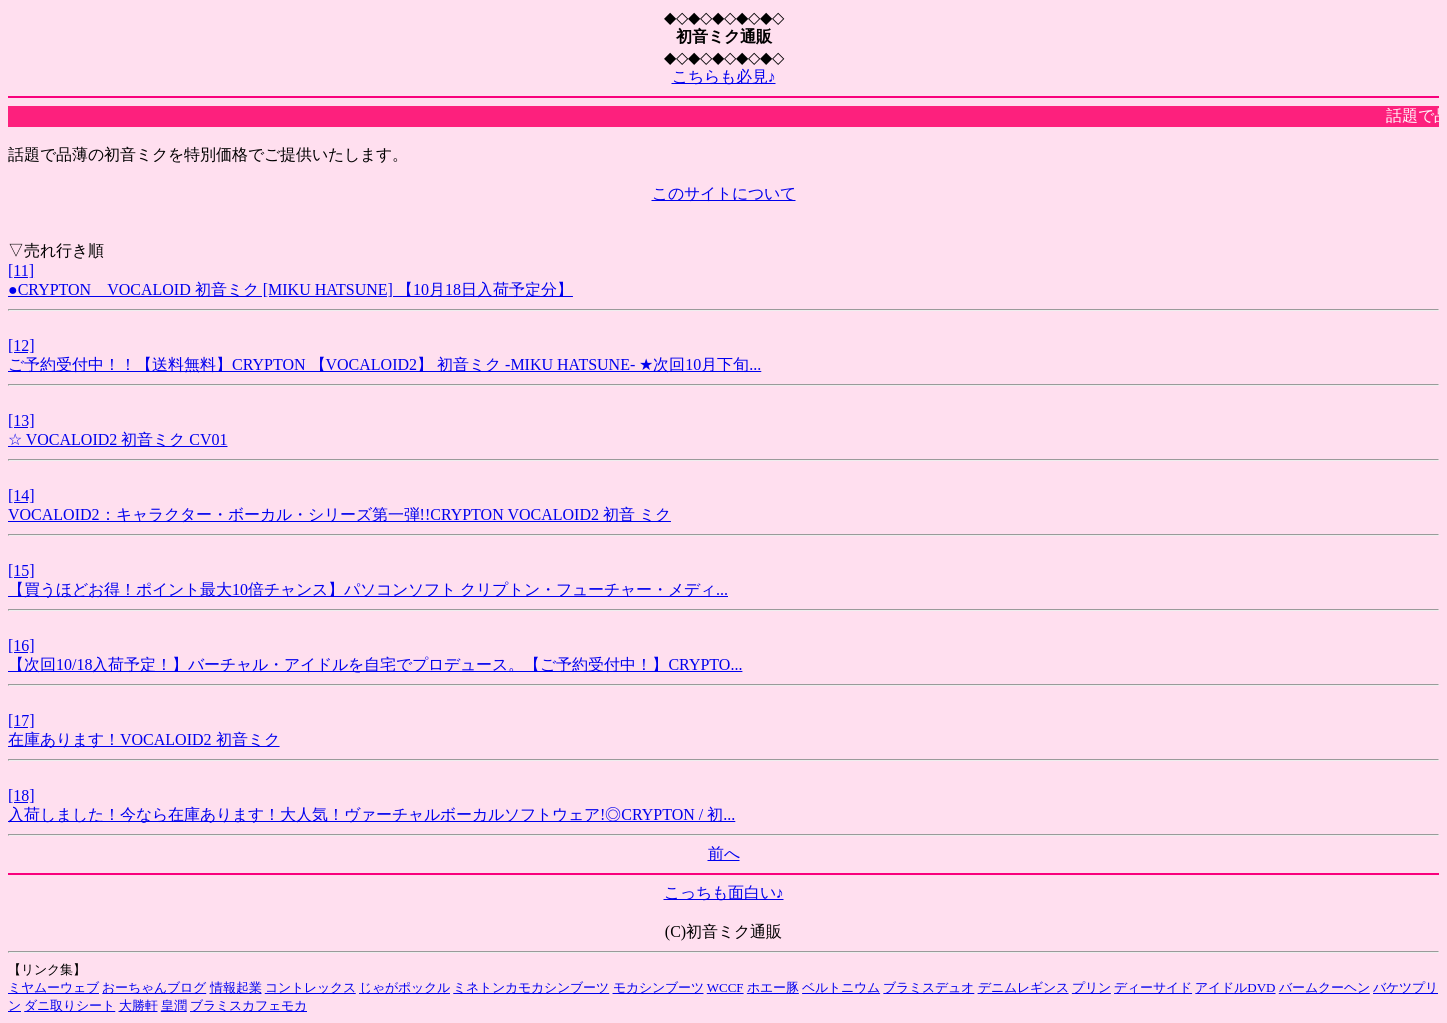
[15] (21, 570)
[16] (21, 645)
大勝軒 (138, 1005)
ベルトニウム (841, 987)
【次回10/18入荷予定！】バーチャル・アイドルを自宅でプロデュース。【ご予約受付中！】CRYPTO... (375, 664)
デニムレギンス (1023, 987)
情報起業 (236, 987)
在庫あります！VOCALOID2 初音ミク (144, 739)
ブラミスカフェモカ (248, 1005)
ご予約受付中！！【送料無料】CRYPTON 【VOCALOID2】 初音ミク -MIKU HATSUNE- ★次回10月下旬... (384, 364)
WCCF (725, 987)
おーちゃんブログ (154, 987)
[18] (21, 795)
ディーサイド (1153, 987)
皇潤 (174, 1005)
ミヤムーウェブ (53, 987)
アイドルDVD (1235, 987)
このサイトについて (724, 193)
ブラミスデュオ (928, 987)
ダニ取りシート (69, 1005)
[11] (21, 270)
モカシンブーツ (658, 987)
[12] (21, 345)
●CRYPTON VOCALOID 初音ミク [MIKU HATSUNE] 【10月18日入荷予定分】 (290, 289)
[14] (21, 495)
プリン (1091, 987)
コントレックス (310, 987)
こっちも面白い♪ (724, 892)
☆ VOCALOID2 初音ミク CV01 (117, 439)
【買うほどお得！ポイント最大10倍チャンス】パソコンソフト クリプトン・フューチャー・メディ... (368, 589)
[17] (21, 720)
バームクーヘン (1324, 987)
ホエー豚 (773, 987)
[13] (21, 420)
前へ (724, 853)
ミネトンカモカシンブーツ (531, 987)
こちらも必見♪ (724, 76)
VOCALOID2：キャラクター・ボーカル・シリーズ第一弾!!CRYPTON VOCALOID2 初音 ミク (339, 514)
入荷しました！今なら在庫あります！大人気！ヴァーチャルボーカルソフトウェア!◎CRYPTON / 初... (371, 814)
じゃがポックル (404, 987)
